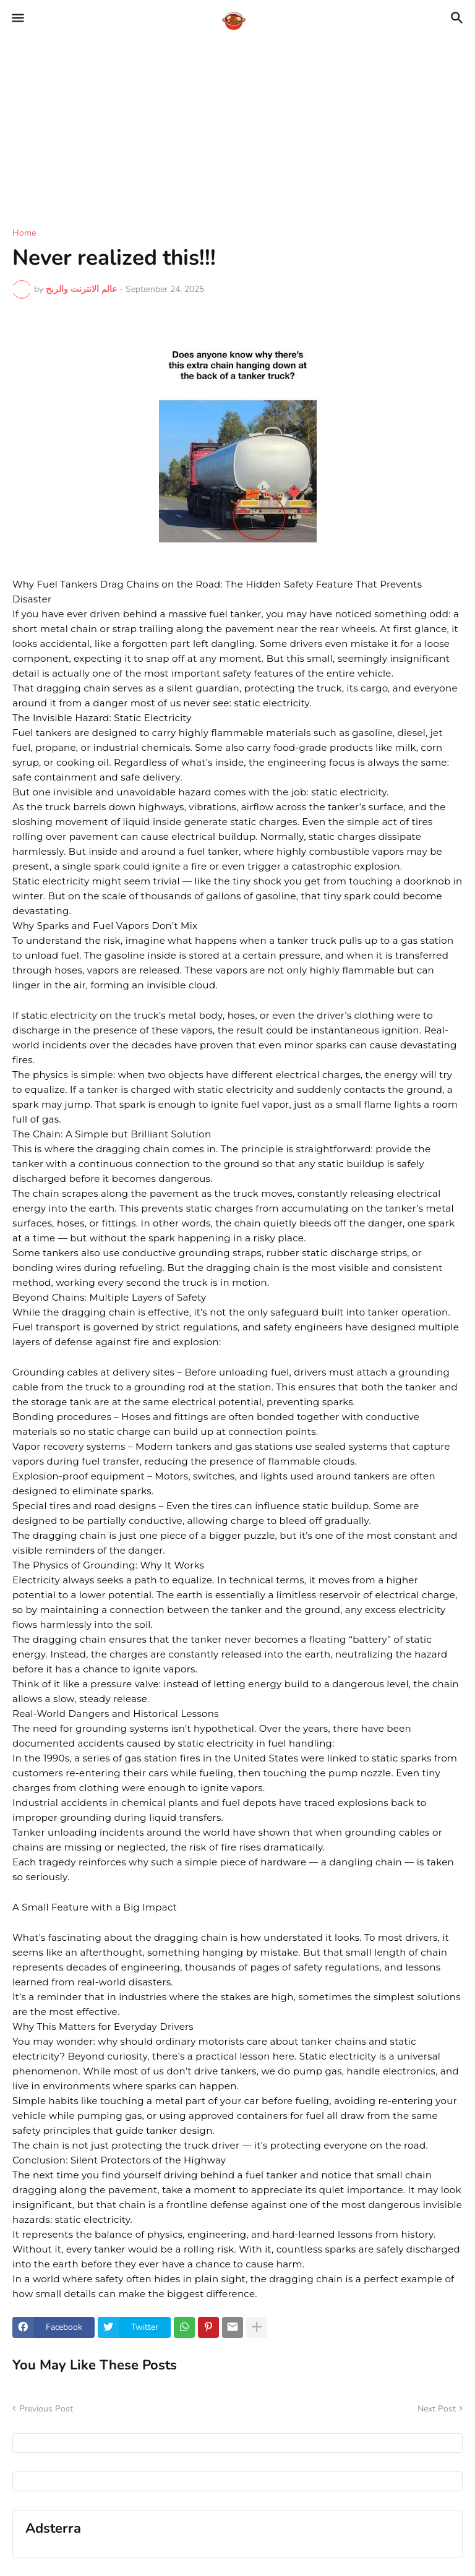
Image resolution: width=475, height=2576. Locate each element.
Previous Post (46, 2409)
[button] (17, 18)
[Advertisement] (237, 123)
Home (24, 233)
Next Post (436, 2409)
